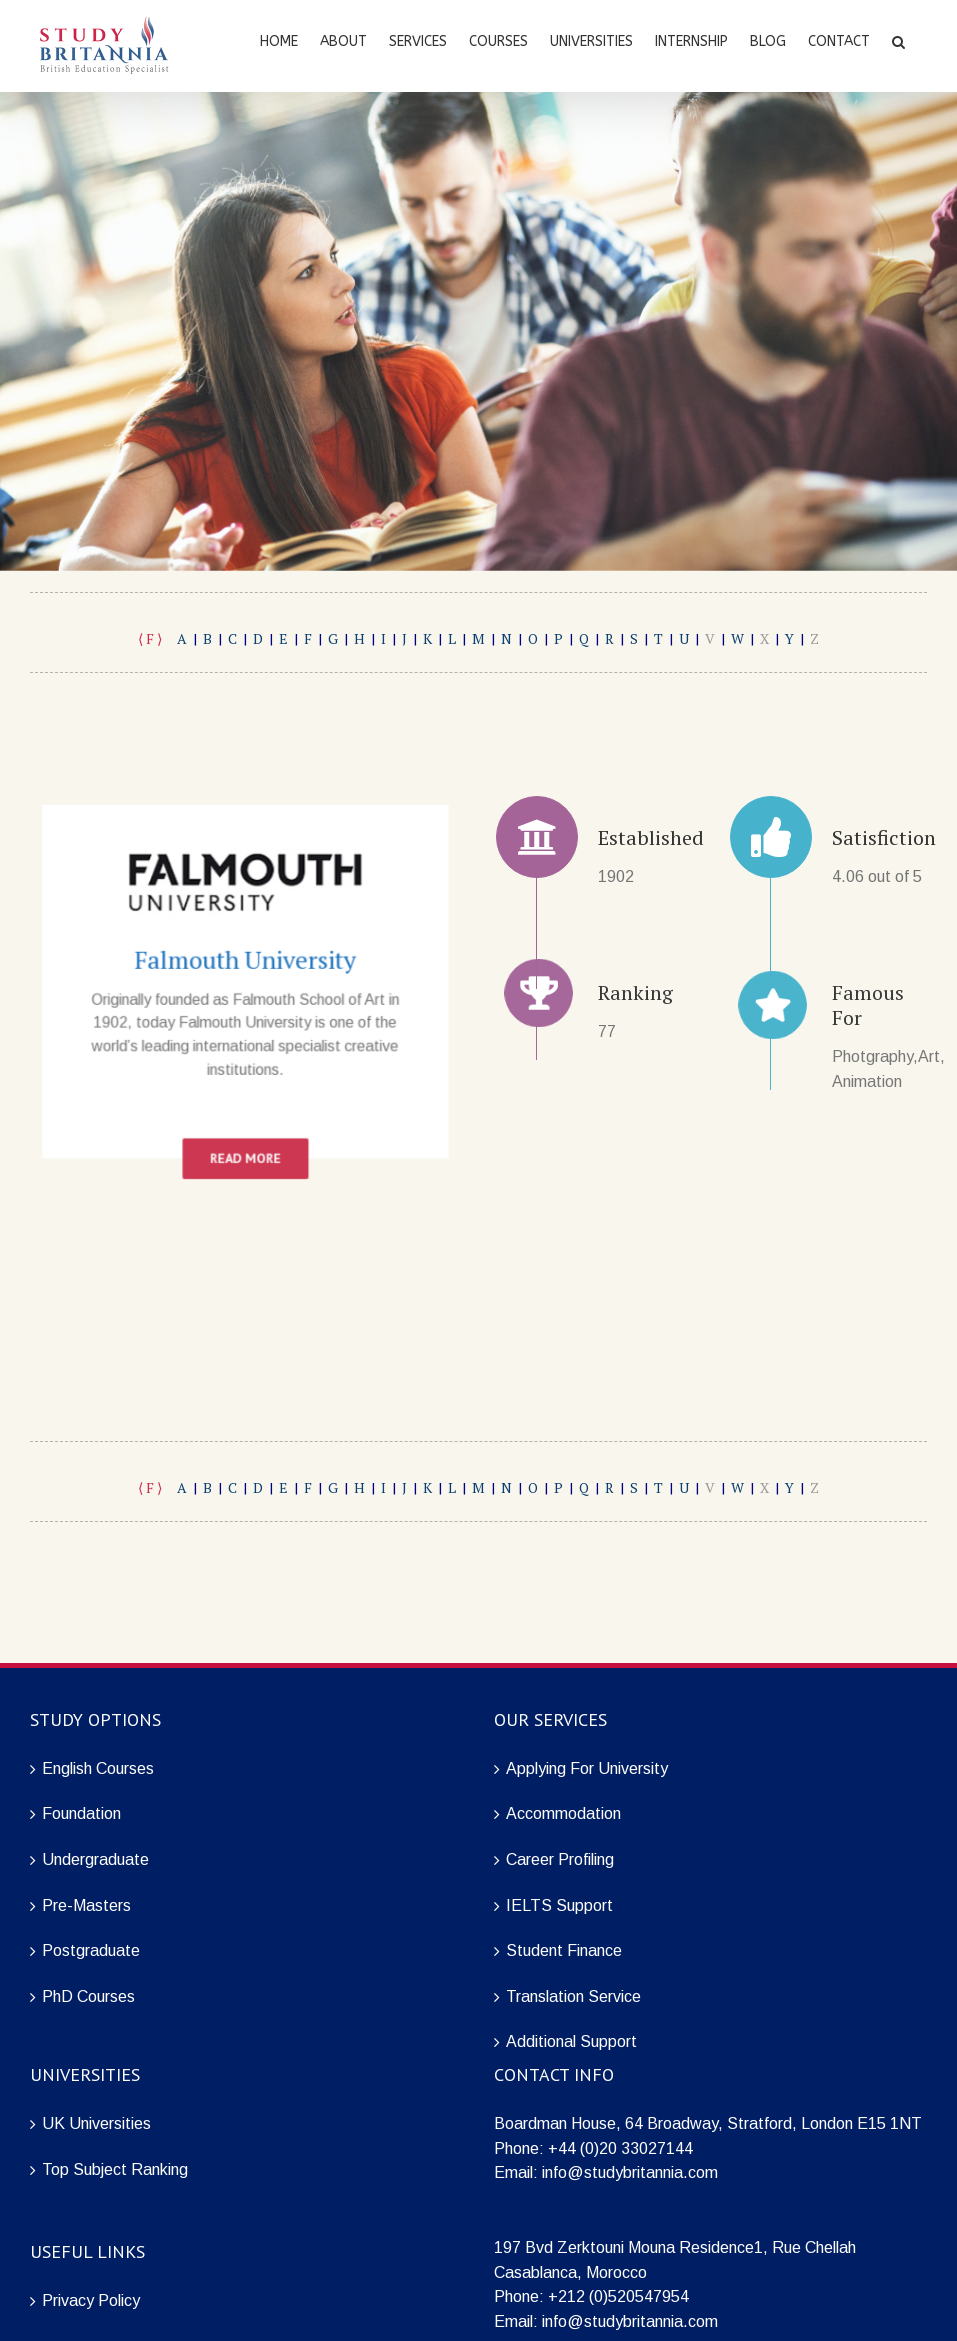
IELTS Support (559, 1905)
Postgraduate (91, 1950)
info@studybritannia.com (630, 2172)
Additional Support (571, 2041)
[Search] (898, 40)
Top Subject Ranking (115, 2169)
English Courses (98, 1768)
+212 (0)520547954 (618, 2296)
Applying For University (587, 1768)
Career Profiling (560, 1859)
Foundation (81, 1813)
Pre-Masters (86, 1905)
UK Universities (96, 2123)
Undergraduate (95, 1859)
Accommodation (563, 1813)
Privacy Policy (91, 2300)
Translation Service (573, 1996)
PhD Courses (88, 1996)
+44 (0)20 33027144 (620, 2148)
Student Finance (564, 1950)
